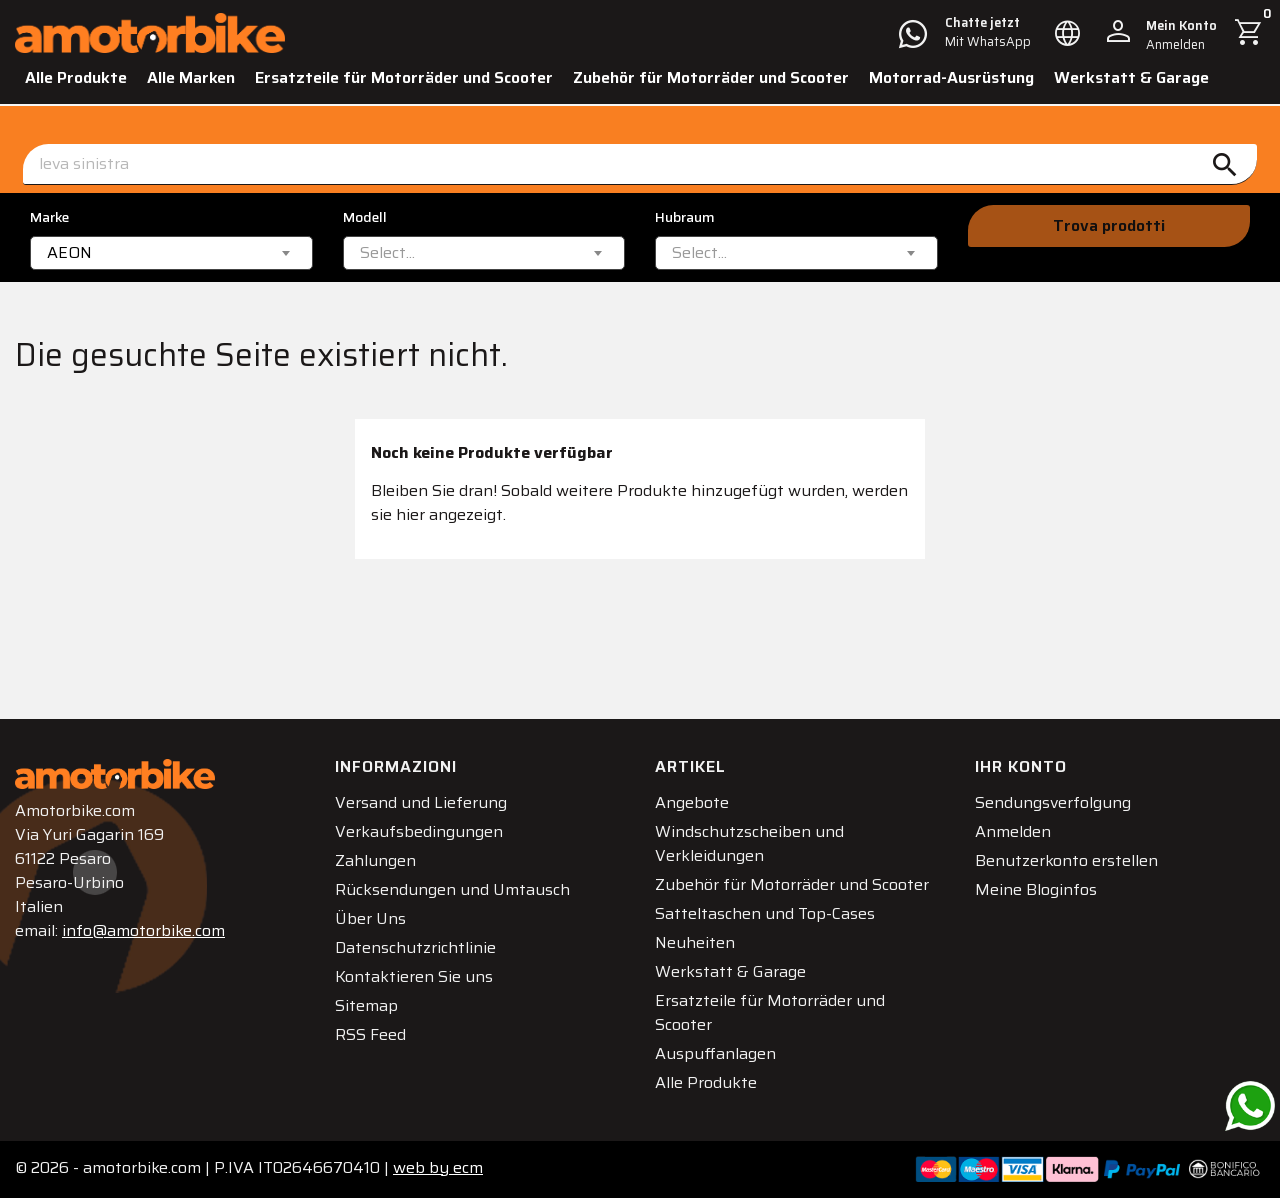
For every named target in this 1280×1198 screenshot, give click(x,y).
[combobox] (171, 253)
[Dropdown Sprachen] (1068, 33)
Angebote (692, 802)
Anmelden (1013, 831)
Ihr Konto (1021, 766)
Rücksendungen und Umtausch (452, 889)
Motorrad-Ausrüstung (951, 77)
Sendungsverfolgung (1053, 802)
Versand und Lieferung (421, 802)
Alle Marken (191, 77)
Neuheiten (695, 942)
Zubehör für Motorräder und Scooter (711, 77)
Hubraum (685, 217)
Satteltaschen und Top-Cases (765, 913)
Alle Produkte (76, 77)
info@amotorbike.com (143, 930)
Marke (49, 217)
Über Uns (370, 918)
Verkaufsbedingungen (419, 831)
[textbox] (387, 253)
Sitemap (366, 1005)
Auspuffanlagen (715, 1053)
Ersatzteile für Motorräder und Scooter (404, 77)
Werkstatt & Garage (1131, 77)
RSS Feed (370, 1034)
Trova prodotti (1109, 225)
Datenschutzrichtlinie (415, 947)
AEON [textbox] (69, 253)
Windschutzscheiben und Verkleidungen (749, 843)
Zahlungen (375, 860)
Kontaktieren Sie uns (414, 976)
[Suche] (640, 164)
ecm (438, 1167)
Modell (365, 217)
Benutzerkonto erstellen (1066, 860)
